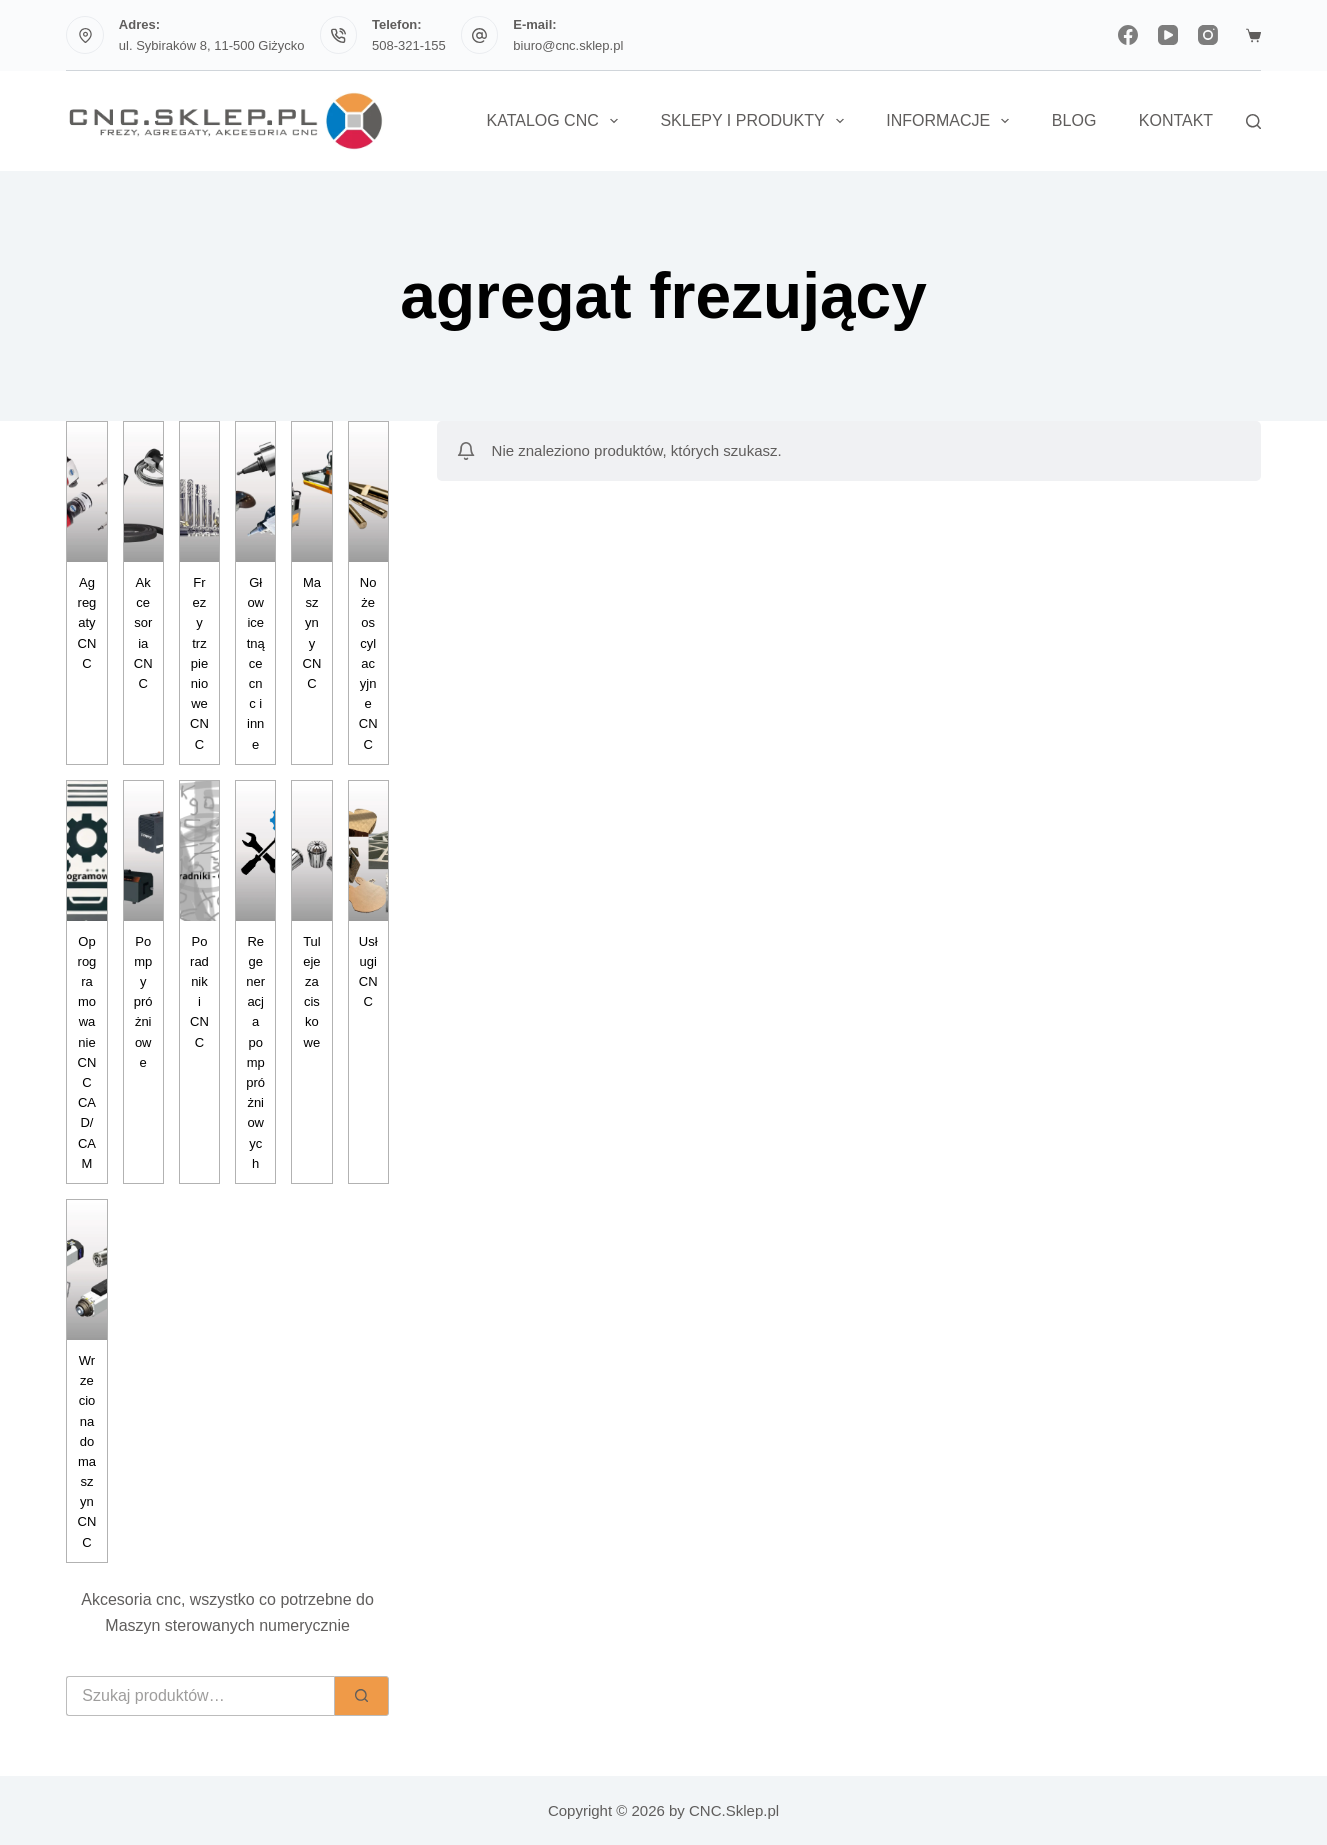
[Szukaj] (1253, 121)
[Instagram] (1208, 35)
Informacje (951, 121)
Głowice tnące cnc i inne (256, 663)
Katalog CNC (556, 121)
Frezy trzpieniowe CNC (199, 663)
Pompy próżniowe (143, 1002)
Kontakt (1176, 120)
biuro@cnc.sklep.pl (568, 45)
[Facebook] (1128, 35)
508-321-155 (409, 45)
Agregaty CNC (87, 623)
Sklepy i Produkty (755, 121)
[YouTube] (1168, 35)
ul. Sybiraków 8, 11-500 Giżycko (212, 45)
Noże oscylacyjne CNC (368, 663)
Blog (1074, 120)
